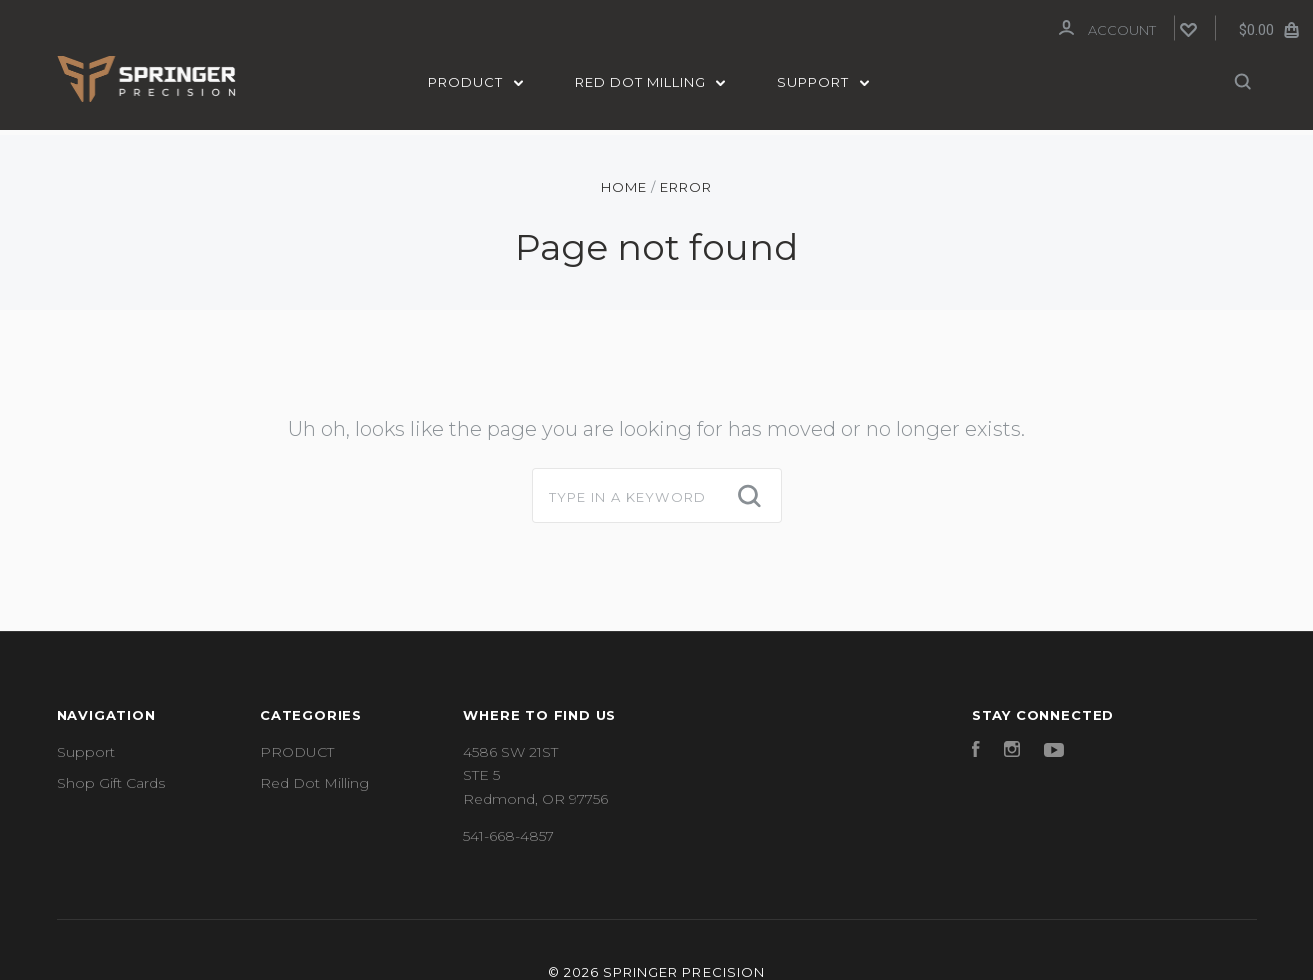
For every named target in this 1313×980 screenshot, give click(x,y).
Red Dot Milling (650, 82)
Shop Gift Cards (111, 779)
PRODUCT (475, 82)
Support (823, 82)
